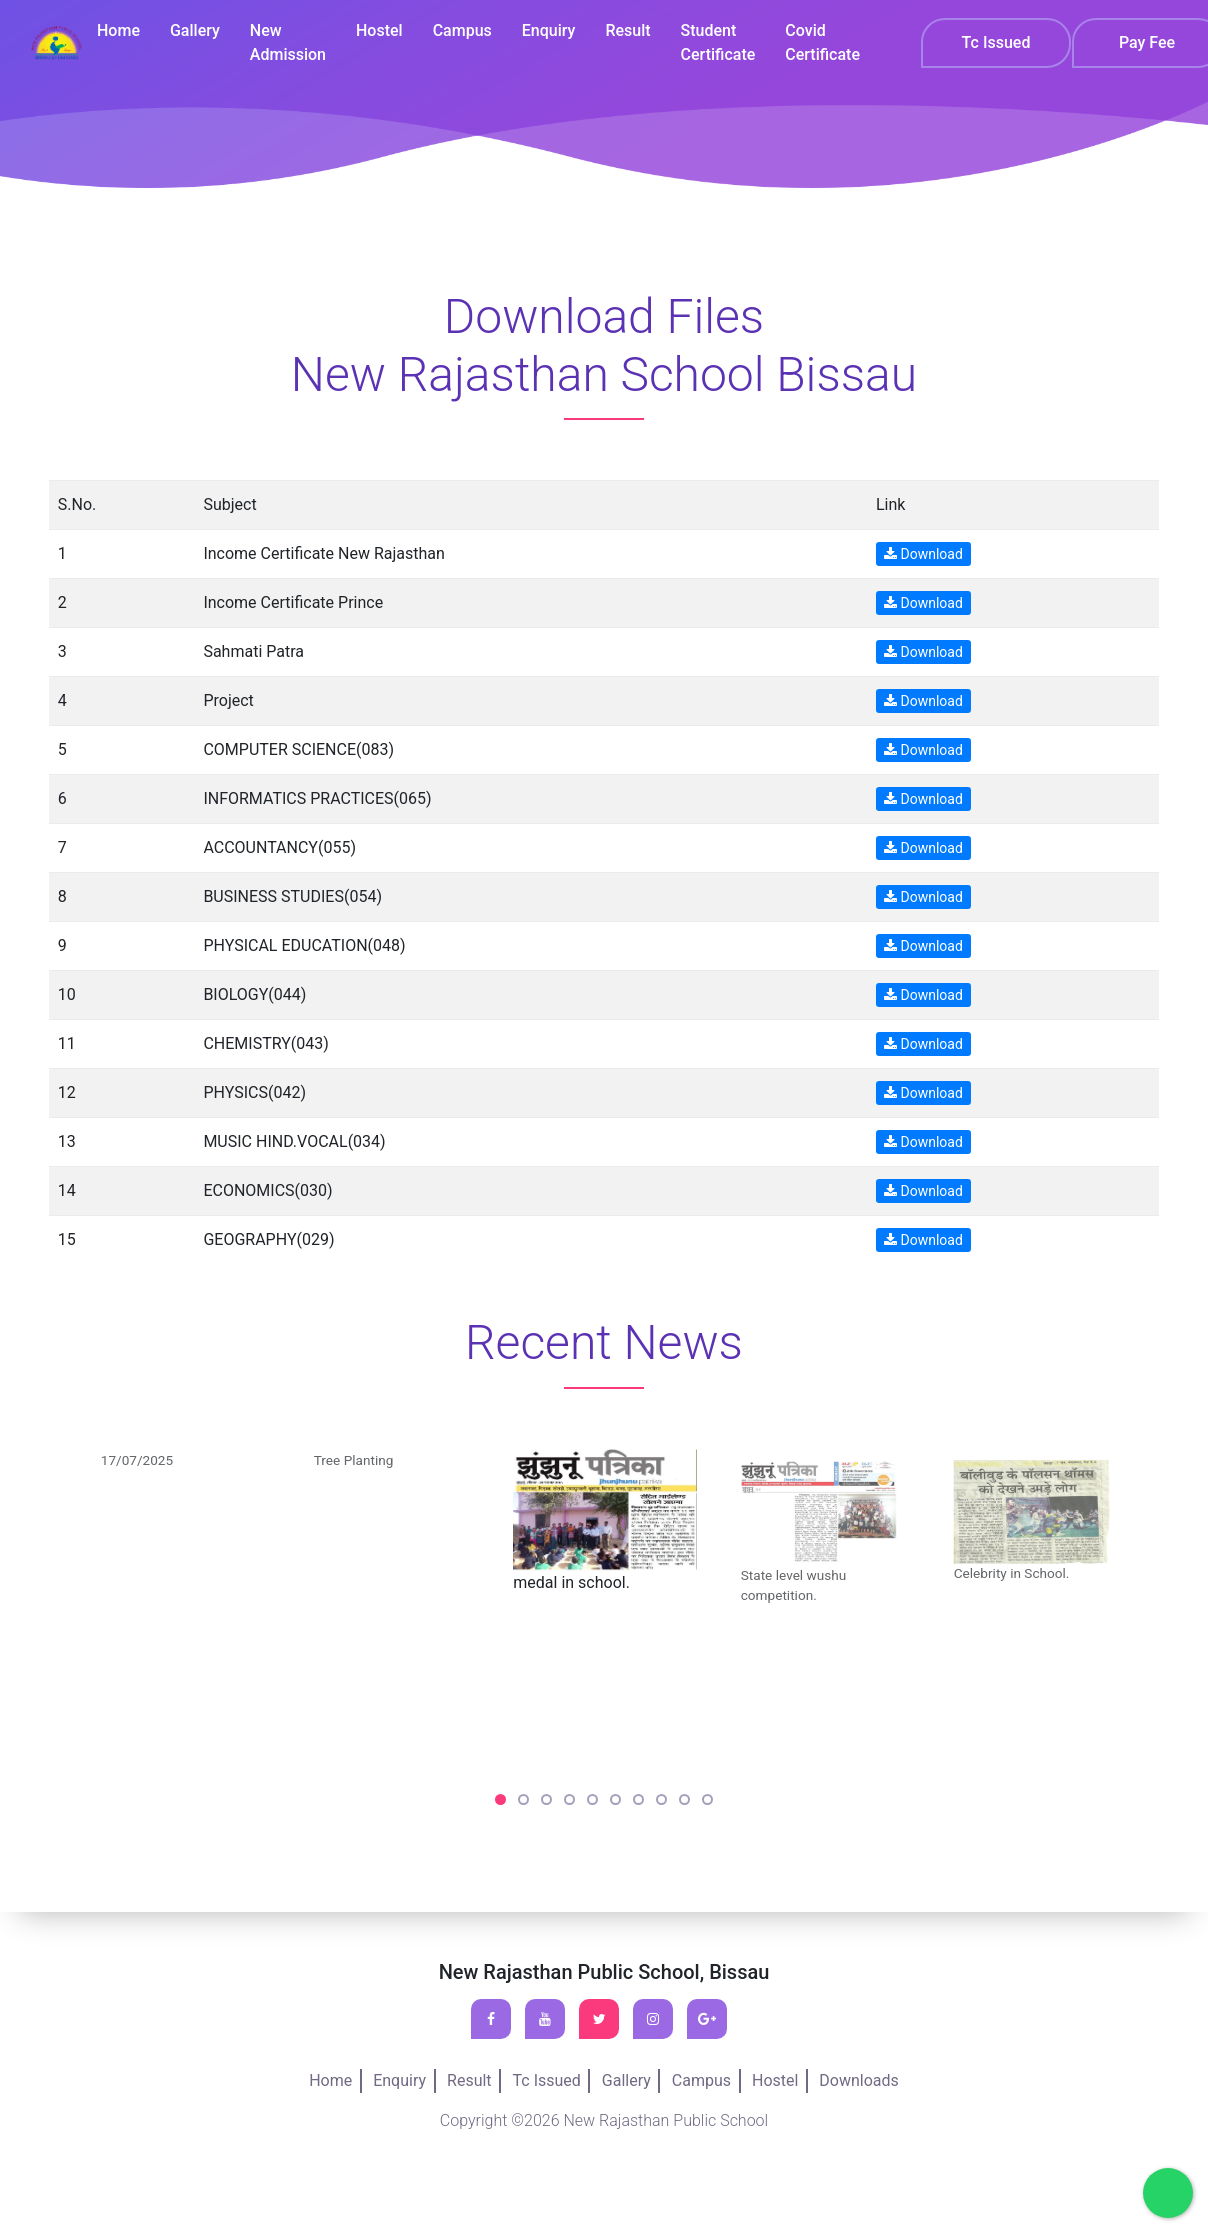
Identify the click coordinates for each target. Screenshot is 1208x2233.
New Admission (294, 43)
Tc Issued (996, 44)
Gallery (202, 31)
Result (630, 31)
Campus (466, 31)
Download (923, 554)
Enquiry (552, 31)
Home (126, 31)
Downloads (858, 2080)
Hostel (384, 31)
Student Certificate (719, 43)
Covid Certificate (823, 43)
